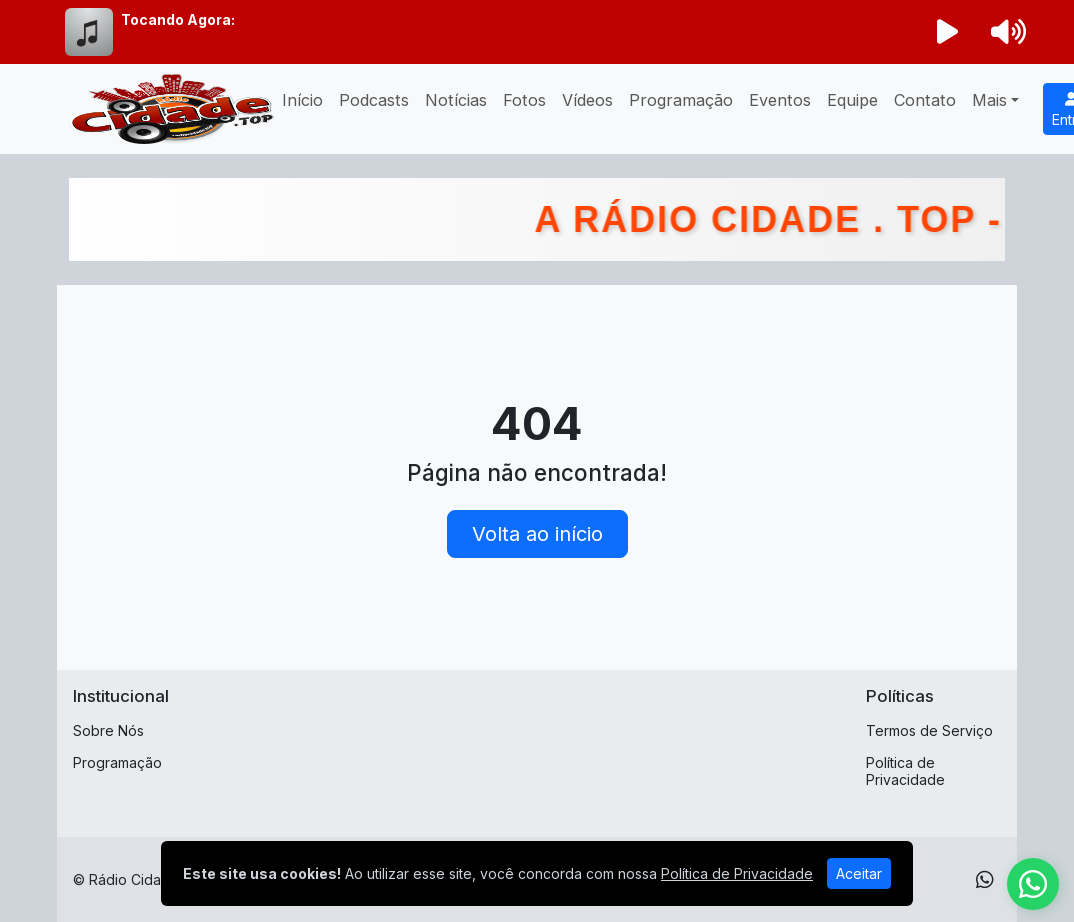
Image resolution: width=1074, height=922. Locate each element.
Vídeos (587, 100)
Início (302, 100)
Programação (681, 100)
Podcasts (374, 100)
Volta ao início (537, 534)
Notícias (456, 100)
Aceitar (859, 873)
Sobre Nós (108, 730)
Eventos (780, 100)
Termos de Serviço (929, 730)
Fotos (524, 100)
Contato (925, 100)
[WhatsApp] (985, 880)
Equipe (852, 100)
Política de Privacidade (905, 771)
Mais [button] (989, 100)
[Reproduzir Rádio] (948, 32)
